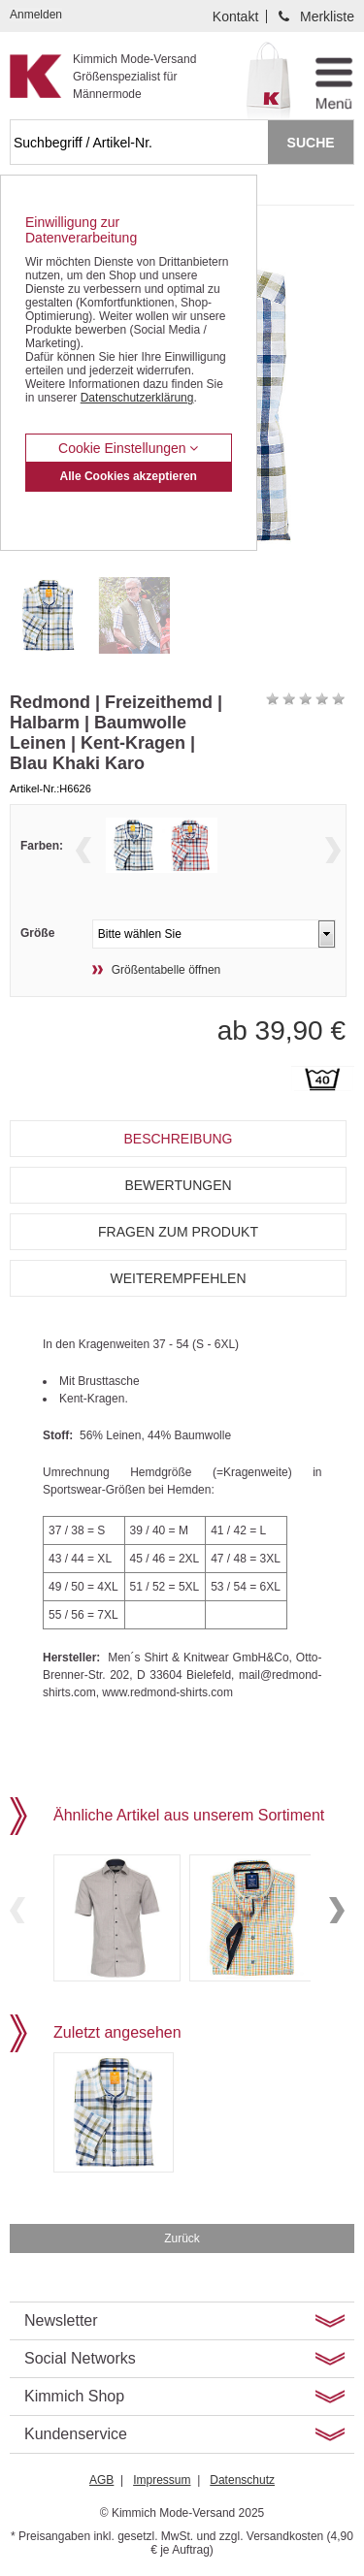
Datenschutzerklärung (137, 397)
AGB (101, 2480)
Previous (83, 850)
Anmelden (36, 14)
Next (333, 850)
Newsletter (61, 2320)
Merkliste (327, 16)
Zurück (182, 2238)
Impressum (161, 2480)
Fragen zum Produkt (178, 1232)
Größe (37, 933)
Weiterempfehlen (178, 1278)
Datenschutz (242, 2480)
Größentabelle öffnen (166, 970)
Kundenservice (75, 2434)
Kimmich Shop (74, 2396)
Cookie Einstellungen (128, 448)
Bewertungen (177, 1185)
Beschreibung (177, 1138)
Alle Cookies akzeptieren (128, 476)
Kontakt (235, 16)
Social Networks (80, 2358)
